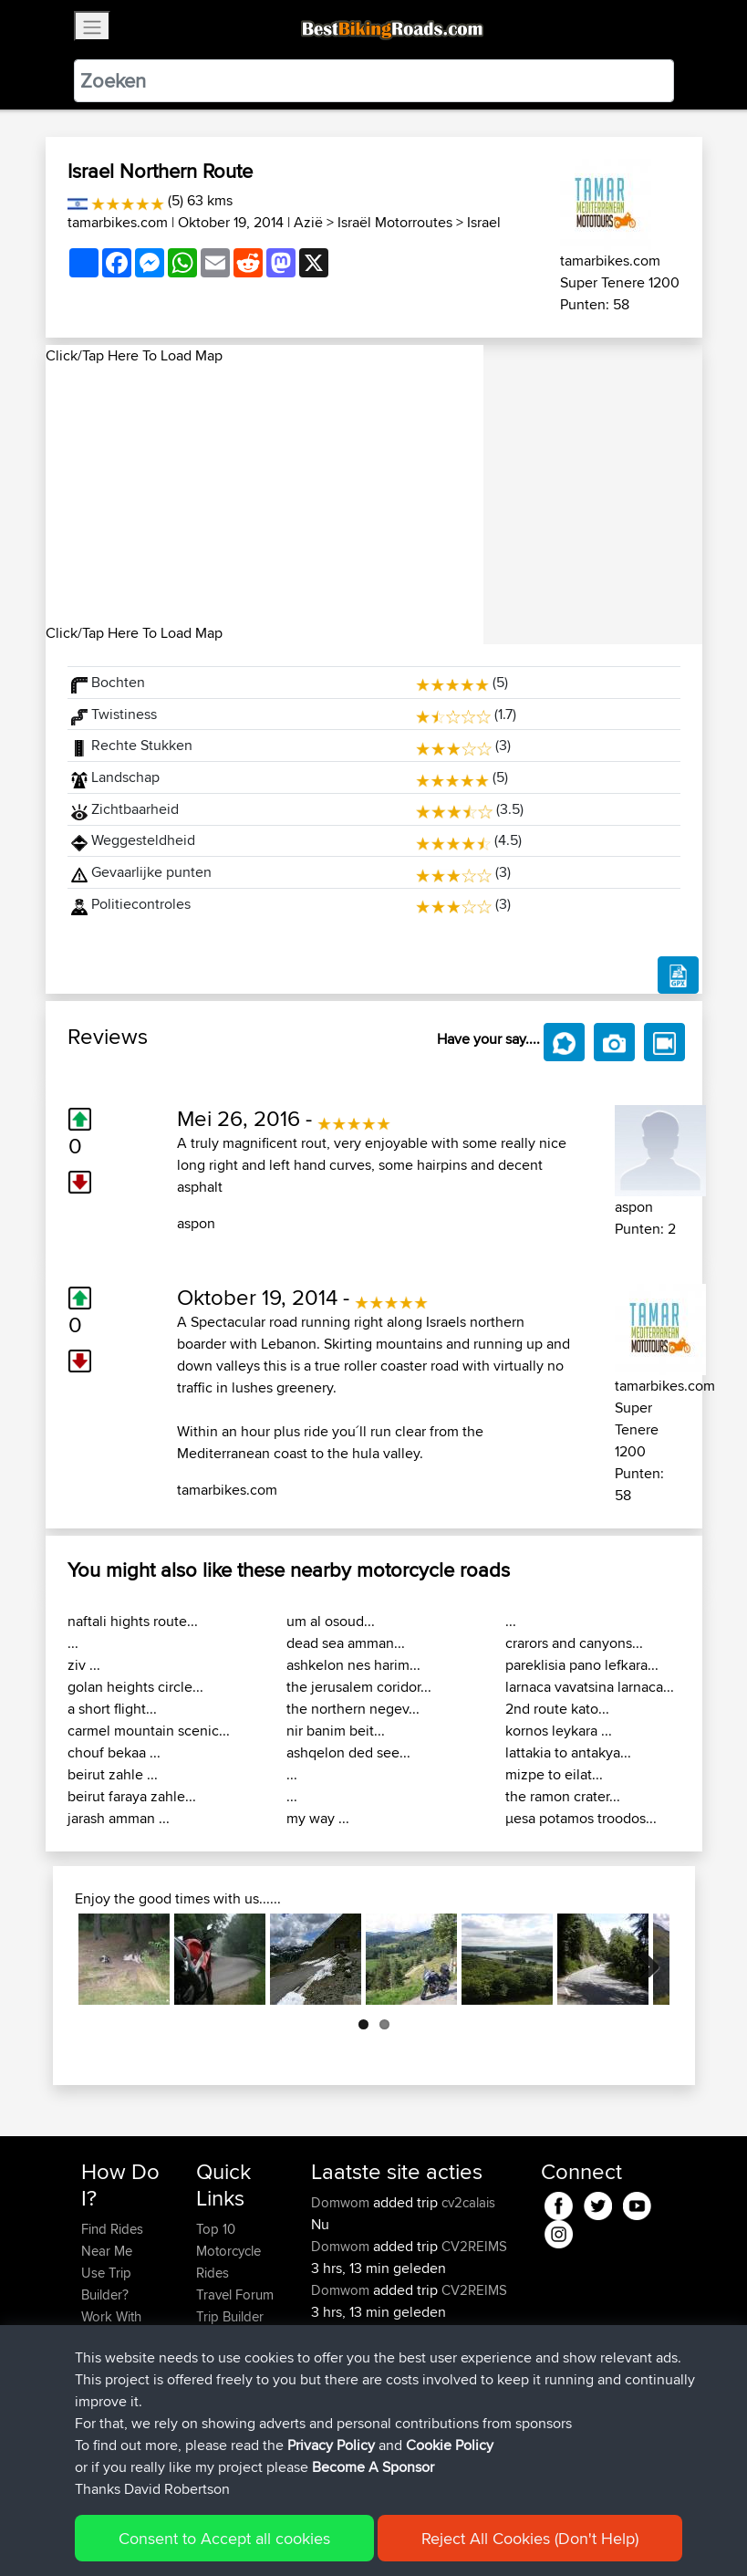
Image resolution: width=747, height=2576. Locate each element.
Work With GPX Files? (112, 2327)
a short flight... (112, 1708)
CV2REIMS (474, 2246)
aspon (196, 1223)
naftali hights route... (132, 1621)
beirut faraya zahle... (131, 1796)
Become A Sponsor (373, 2476)
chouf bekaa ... (114, 1752)
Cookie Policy (449, 2455)
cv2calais (468, 2202)
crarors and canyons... (574, 1642)
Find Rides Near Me (112, 2239)
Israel (484, 222)
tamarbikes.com (117, 222)
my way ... (317, 1818)
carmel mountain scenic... (148, 1730)
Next (642, 1959)
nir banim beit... (335, 1730)
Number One (468, 2333)
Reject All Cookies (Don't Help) (529, 2548)
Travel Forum (235, 2294)
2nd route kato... (557, 1708)
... (72, 1642)
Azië (308, 222)
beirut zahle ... (112, 1774)
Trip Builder (230, 2316)
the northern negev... (353, 1708)
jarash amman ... (118, 1818)
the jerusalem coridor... (358, 1686)
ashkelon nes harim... (353, 1664)
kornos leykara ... (558, 1730)
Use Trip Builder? (106, 2283)
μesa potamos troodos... (581, 1818)
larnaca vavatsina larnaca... (589, 1686)
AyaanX (336, 2333)
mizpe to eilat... (554, 1774)
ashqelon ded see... (348, 1752)
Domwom (342, 2202)
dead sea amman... (345, 1642)
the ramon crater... (562, 1796)
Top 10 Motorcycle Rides (228, 2250)
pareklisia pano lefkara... (582, 1664)
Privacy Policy (331, 2455)
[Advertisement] (264, 494)
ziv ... (83, 1664)
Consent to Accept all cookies (224, 2548)
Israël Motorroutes (394, 222)
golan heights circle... (135, 1686)
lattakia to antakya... (568, 1752)
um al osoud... (330, 1621)
